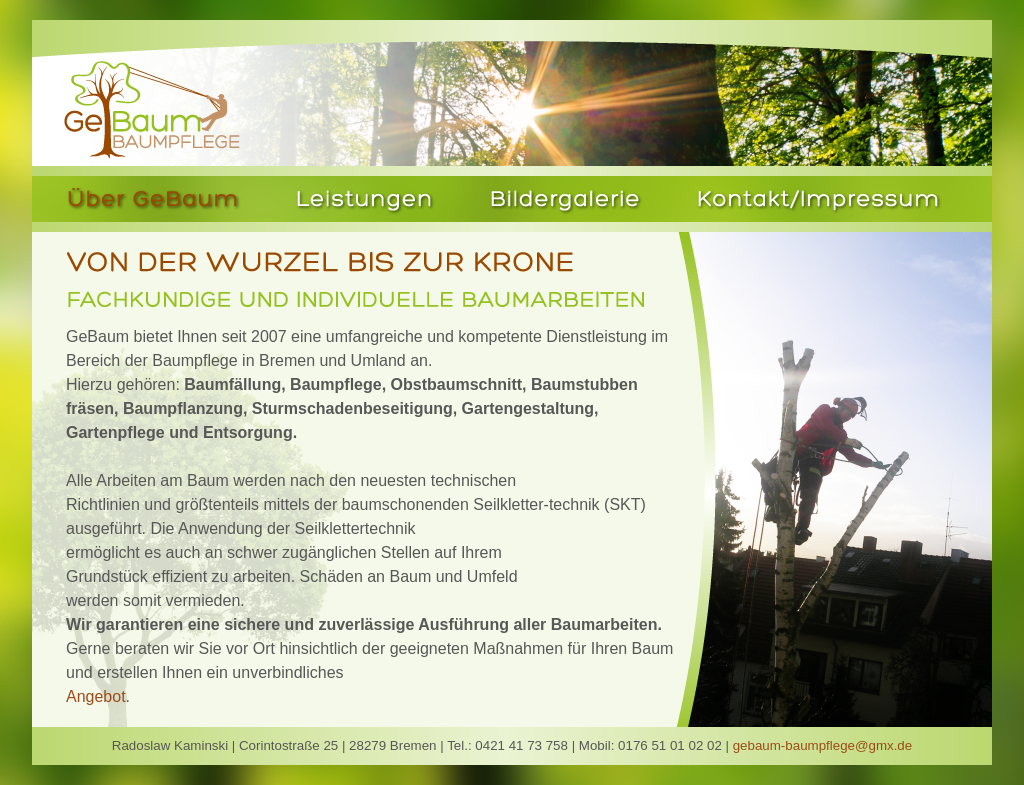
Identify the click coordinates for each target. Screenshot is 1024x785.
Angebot (96, 696)
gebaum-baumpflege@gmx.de (823, 745)
